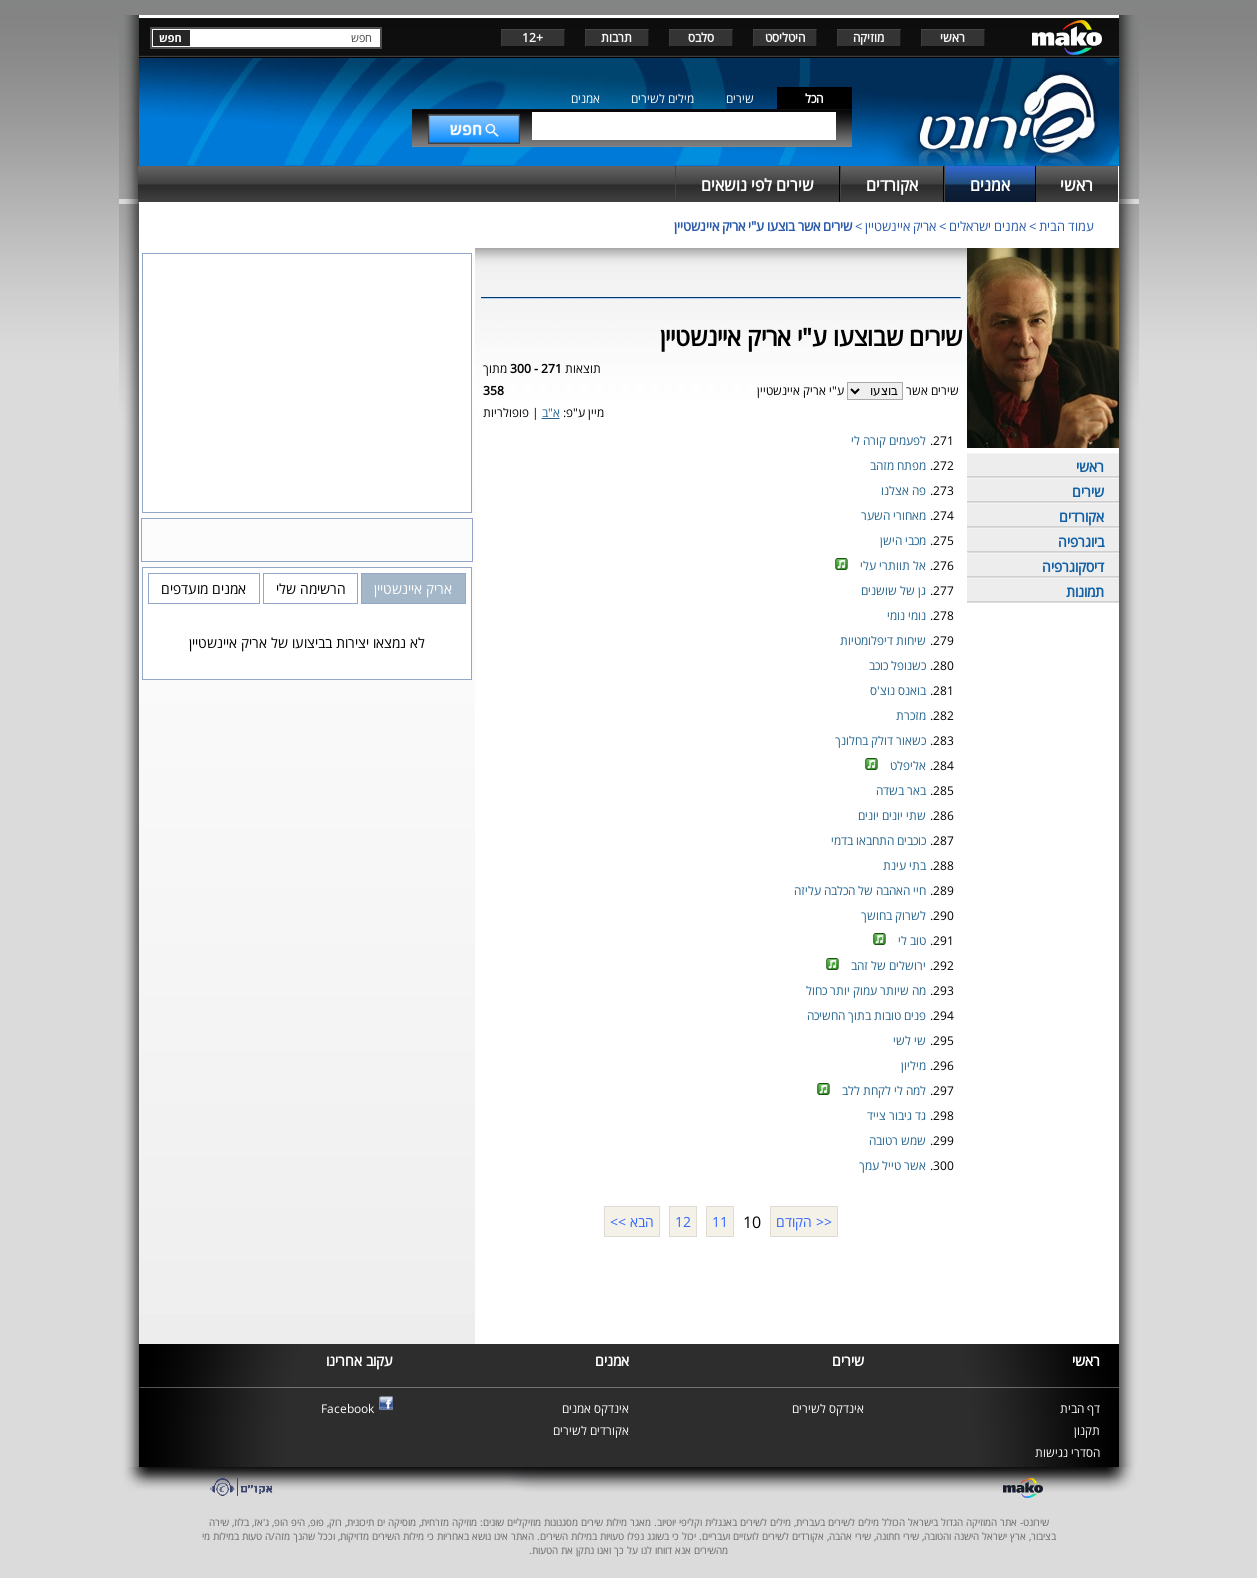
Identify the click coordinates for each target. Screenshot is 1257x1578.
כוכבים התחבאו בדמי (878, 840)
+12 (532, 37)
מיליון (913, 1065)
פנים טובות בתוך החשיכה (866, 1015)
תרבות (616, 37)
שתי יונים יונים (892, 815)
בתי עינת (904, 865)
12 (683, 1221)
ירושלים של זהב (888, 965)
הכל (814, 98)
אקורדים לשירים (591, 1430)
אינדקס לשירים (828, 1408)
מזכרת (911, 715)
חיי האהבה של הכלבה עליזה (860, 890)
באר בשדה (901, 790)
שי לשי (909, 1040)
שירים (740, 98)
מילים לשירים (662, 98)
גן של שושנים (893, 590)
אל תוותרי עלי (893, 565)
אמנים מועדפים (203, 588)
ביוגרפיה (1081, 541)
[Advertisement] (721, 1288)
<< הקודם (804, 1221)
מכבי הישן (903, 540)
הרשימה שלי (311, 588)
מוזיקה (868, 37)
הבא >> (632, 1221)
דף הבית (1080, 1408)
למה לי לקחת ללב (884, 1090)
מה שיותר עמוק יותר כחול (866, 990)
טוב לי (912, 940)
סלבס (701, 37)
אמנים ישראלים (987, 226)
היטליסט (785, 37)
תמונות (1085, 591)
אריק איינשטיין (900, 226)
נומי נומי (906, 615)
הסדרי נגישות (1067, 1452)
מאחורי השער (893, 515)
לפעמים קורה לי (888, 440)
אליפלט (908, 765)
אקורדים (1081, 516)
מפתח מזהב (898, 465)
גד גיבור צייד (896, 1115)
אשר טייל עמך (892, 1165)
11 (720, 1221)
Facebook (347, 1408)
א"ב (551, 412)
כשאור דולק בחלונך (880, 740)
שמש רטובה (897, 1140)
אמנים (585, 98)
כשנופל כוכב (897, 665)
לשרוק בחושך (893, 915)
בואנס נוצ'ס (898, 690)
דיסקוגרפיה (1073, 566)
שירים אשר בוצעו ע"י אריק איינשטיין (763, 226)
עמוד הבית (1066, 226)
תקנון (1087, 1430)
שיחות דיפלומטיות (883, 640)
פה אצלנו (903, 490)
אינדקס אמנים (595, 1408)
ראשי (952, 37)
